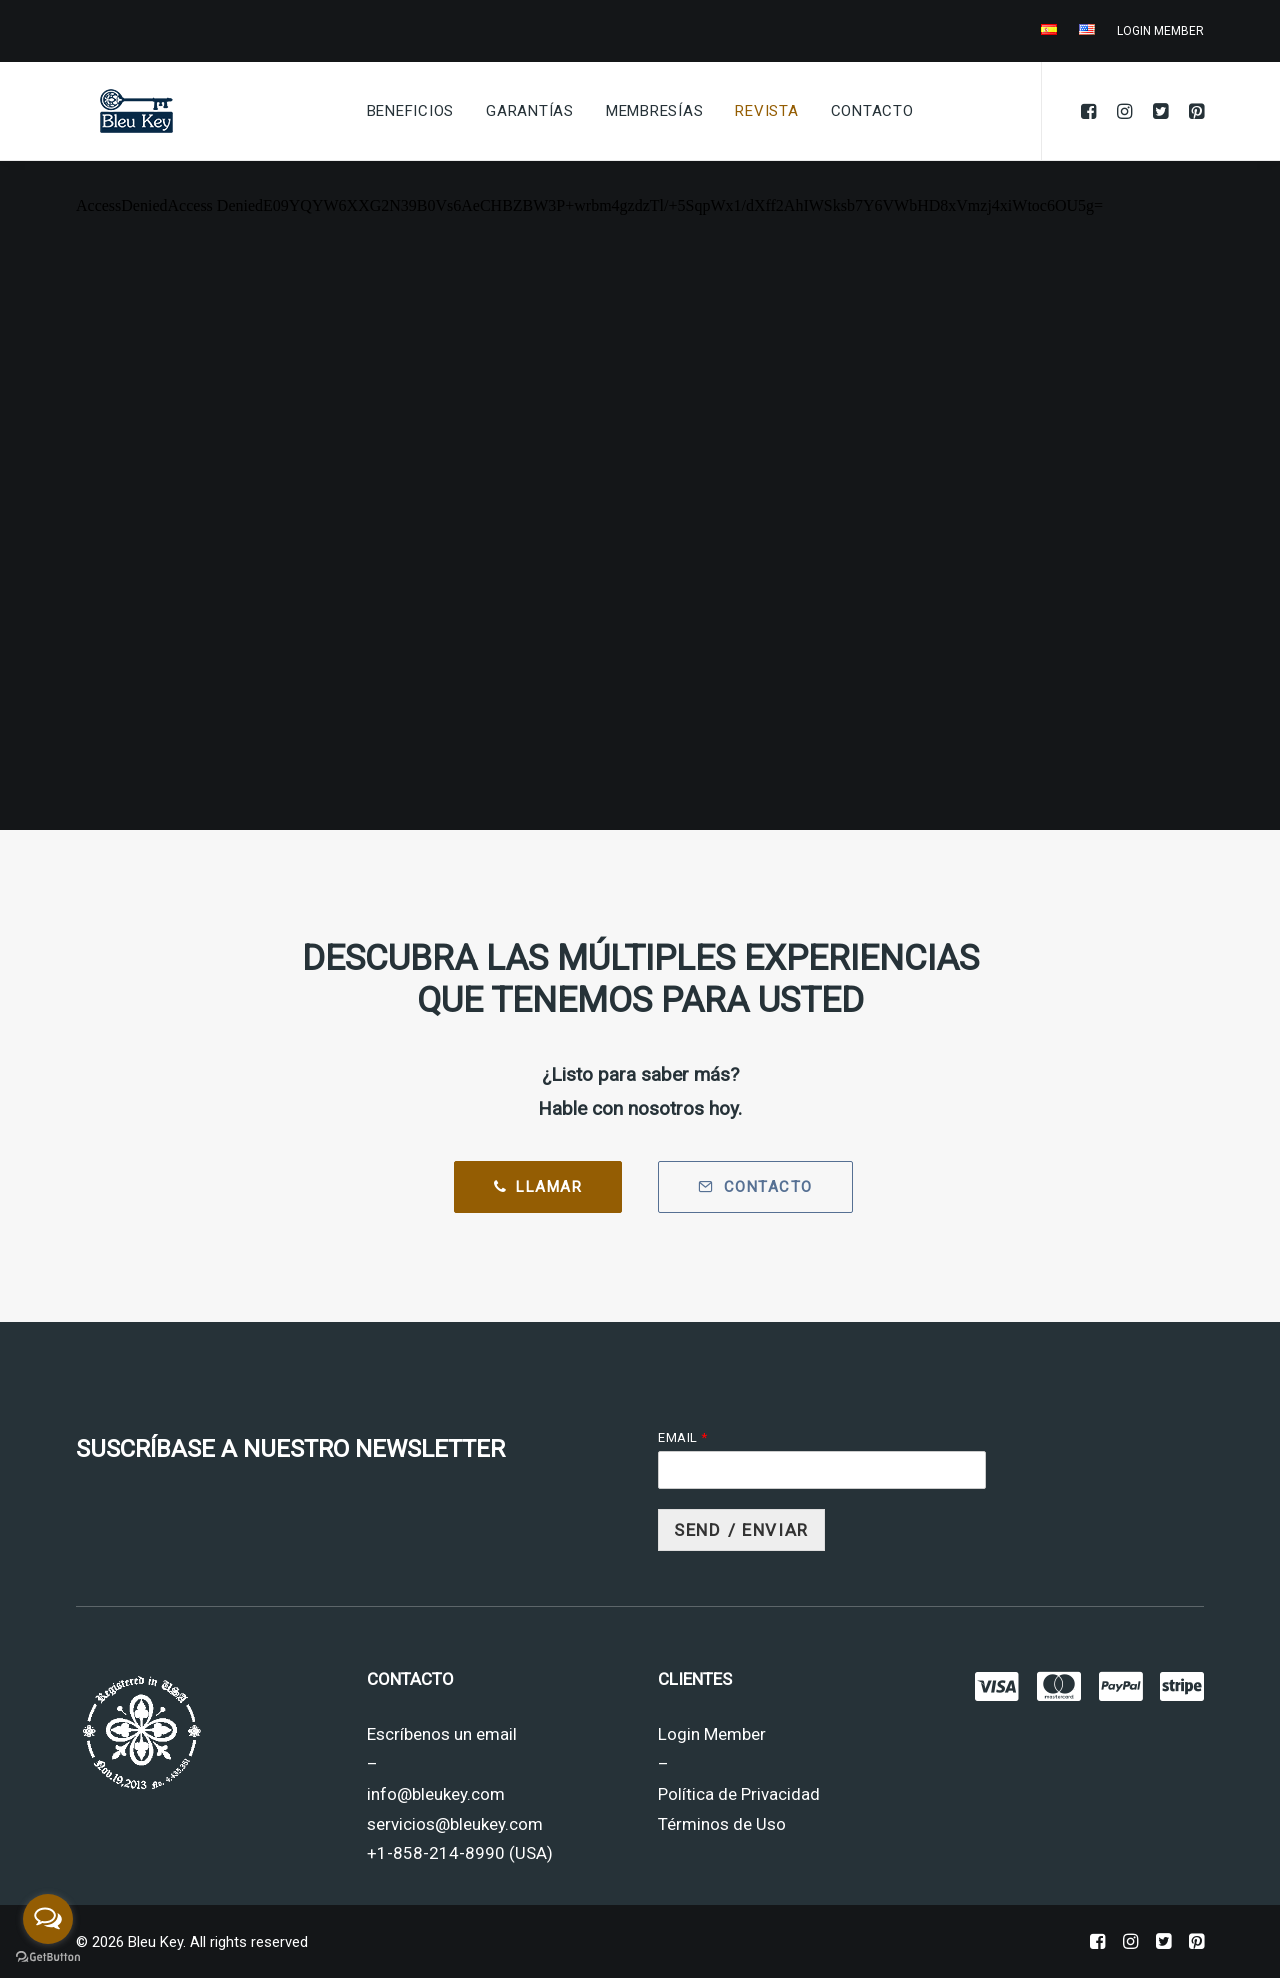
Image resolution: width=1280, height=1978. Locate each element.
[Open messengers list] (48, 1919)
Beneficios (411, 111)
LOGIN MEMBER (1160, 31)
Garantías (530, 111)
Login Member (712, 1734)
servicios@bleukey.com (455, 1824)
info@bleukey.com (436, 1794)
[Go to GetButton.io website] (48, 1957)
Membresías (655, 111)
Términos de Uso (722, 1824)
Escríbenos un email (442, 1734)
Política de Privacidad (739, 1794)
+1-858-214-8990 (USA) (460, 1853)
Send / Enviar (741, 1530)
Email (682, 1437)
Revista (766, 111)
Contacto (872, 111)
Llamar (538, 1187)
